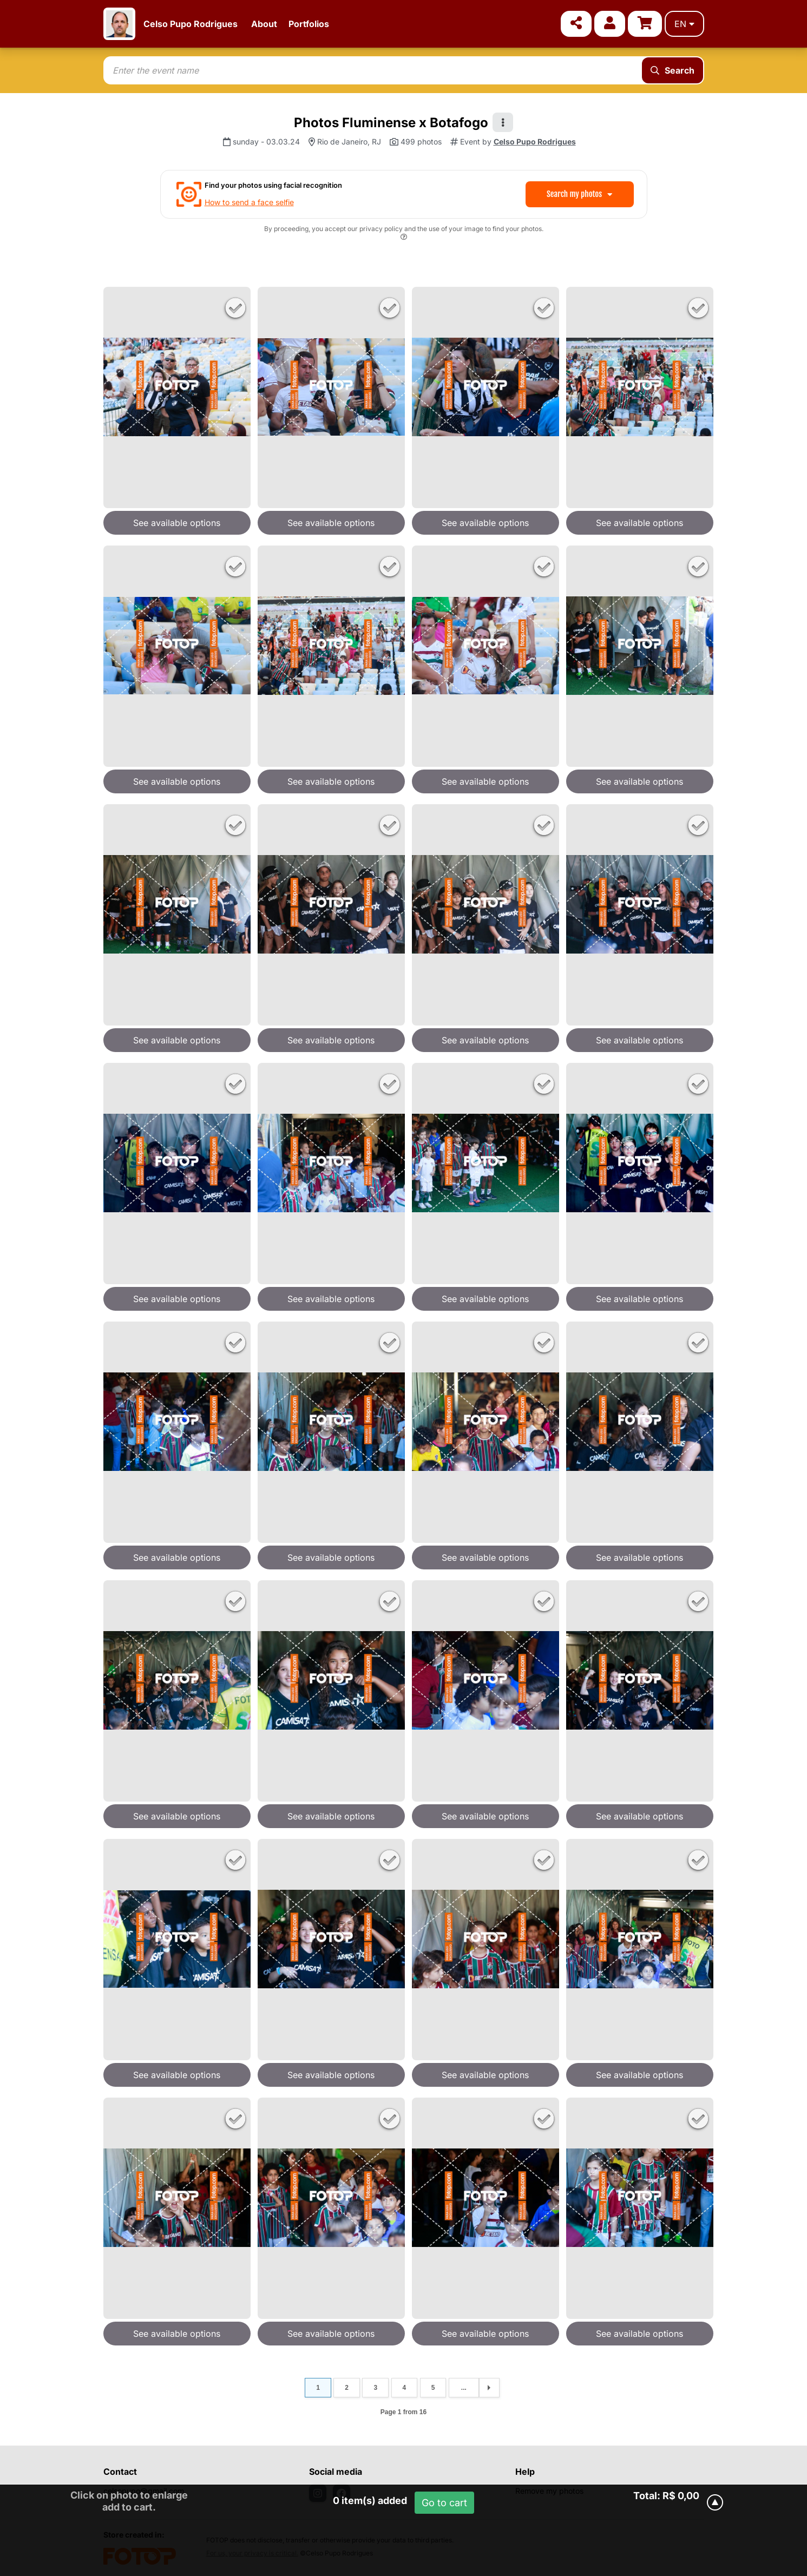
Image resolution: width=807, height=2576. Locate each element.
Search (672, 70)
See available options (176, 522)
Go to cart (444, 2502)
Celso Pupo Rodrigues (190, 23)
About (264, 23)
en (684, 23)
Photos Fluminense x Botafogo (391, 122)
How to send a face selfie (249, 202)
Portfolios (308, 23)
